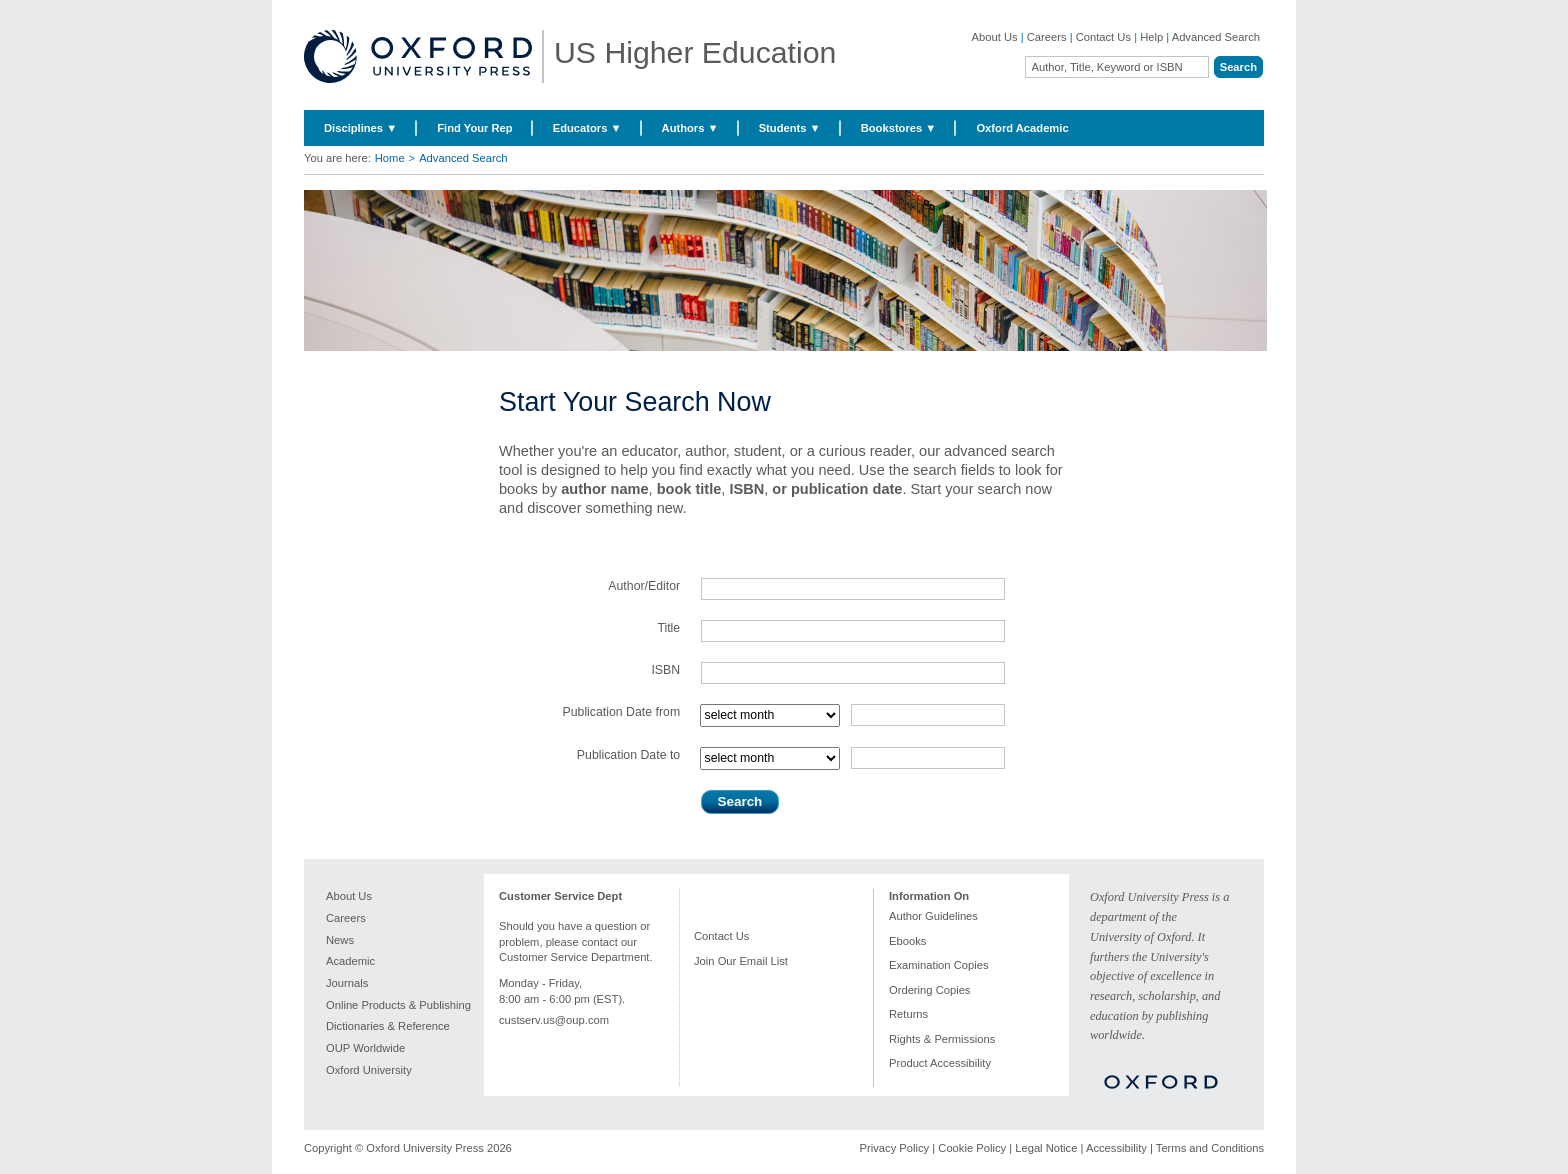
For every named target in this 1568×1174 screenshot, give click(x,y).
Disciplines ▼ (360, 128)
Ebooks (907, 941)
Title (668, 628)
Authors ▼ (690, 128)
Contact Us (1103, 37)
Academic (350, 961)
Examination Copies (939, 965)
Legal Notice (1046, 1148)
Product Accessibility (940, 1063)
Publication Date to (628, 755)
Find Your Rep (474, 128)
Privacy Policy (895, 1148)
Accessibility (1116, 1148)
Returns (908, 1014)
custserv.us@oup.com (554, 1020)
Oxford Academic (1022, 128)
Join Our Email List (741, 961)
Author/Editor (644, 586)
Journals (347, 983)
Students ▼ (790, 128)
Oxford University (369, 1070)
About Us (995, 37)
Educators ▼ (587, 128)
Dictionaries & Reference (388, 1026)
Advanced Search (1216, 37)
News (340, 940)
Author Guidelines (933, 916)
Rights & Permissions (942, 1039)
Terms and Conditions (1210, 1148)
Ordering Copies (929, 990)
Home (390, 158)
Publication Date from (621, 712)
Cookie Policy (972, 1148)
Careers (1047, 37)
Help (1151, 37)
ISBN (665, 670)
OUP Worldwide (365, 1048)
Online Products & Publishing (398, 1005)
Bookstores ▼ (899, 128)
